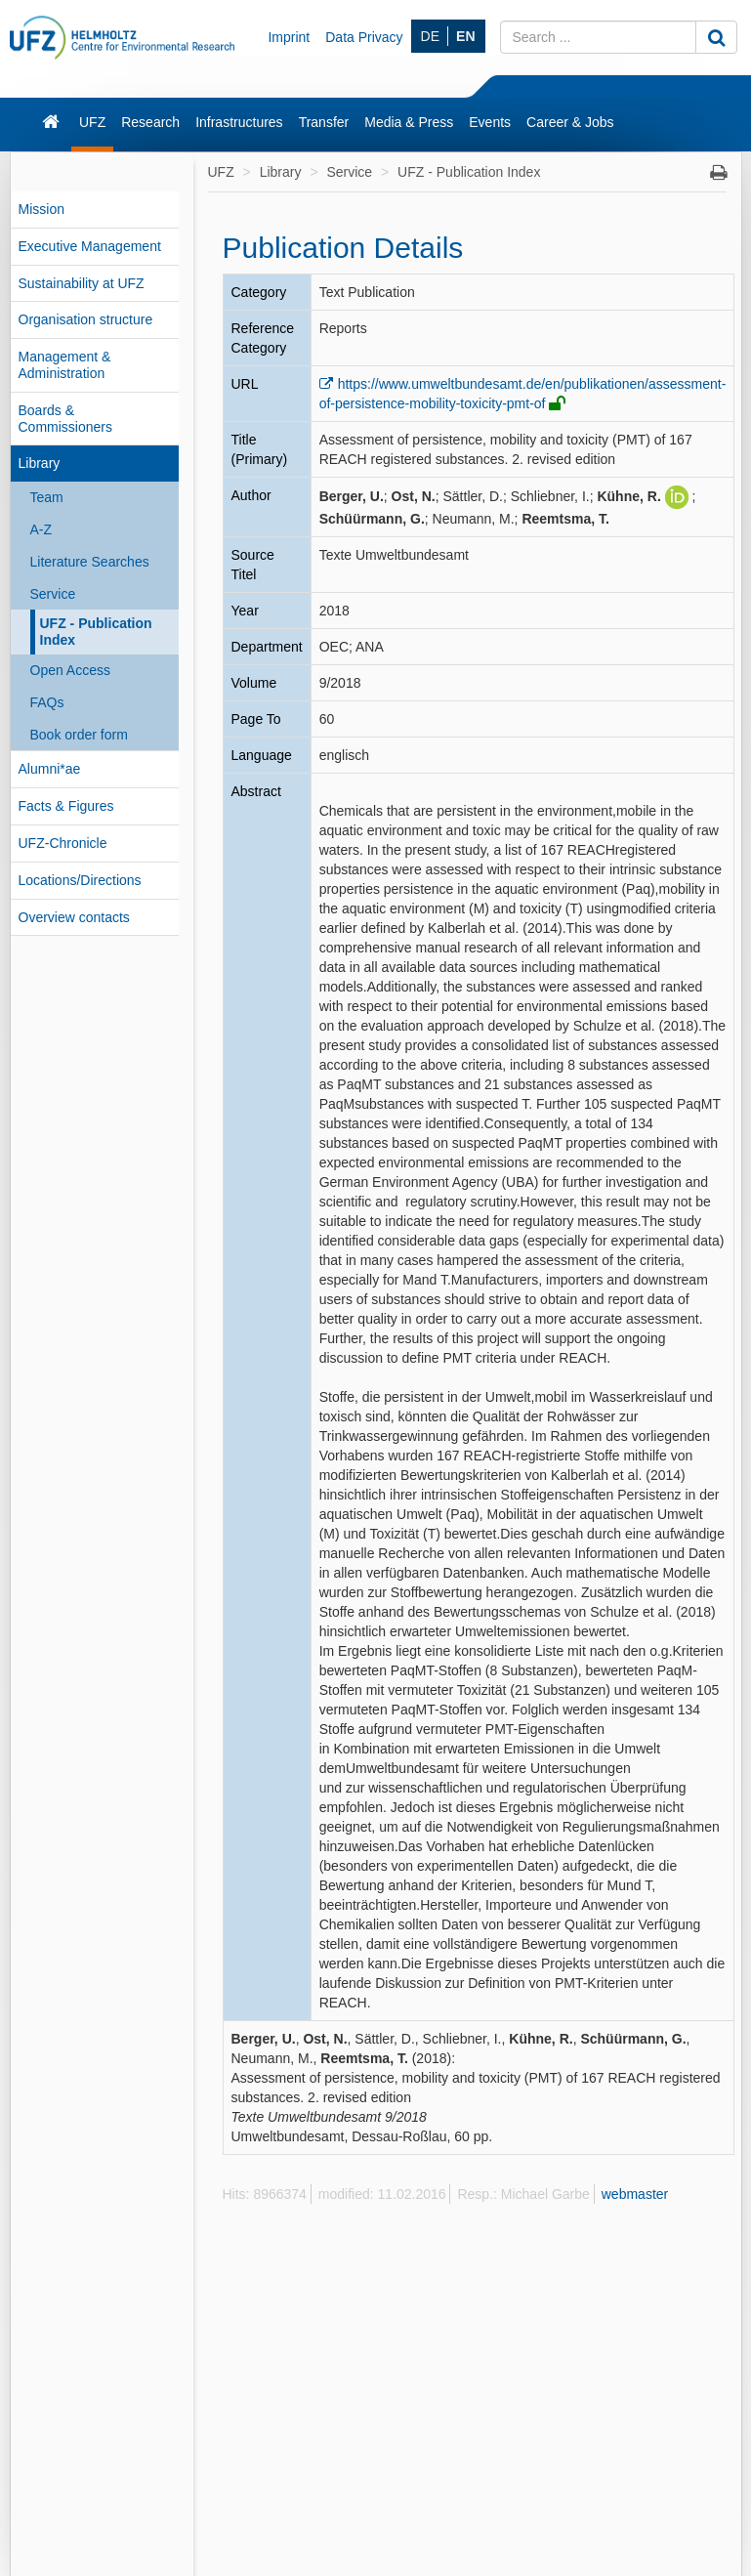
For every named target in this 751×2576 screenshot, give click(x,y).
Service (53, 594)
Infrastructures (238, 122)
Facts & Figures (66, 806)
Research (150, 122)
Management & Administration (65, 365)
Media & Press (408, 122)
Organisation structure (86, 319)
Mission (41, 209)
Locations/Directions (80, 880)
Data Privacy (363, 37)
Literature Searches (89, 562)
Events (490, 122)
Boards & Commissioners (65, 418)
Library (40, 463)
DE (430, 36)
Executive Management (90, 246)
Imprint (289, 37)
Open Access (70, 670)
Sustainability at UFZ (82, 283)
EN (465, 36)
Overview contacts (74, 917)
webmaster (635, 2194)
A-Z (41, 529)
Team (46, 497)
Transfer (324, 122)
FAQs (47, 702)
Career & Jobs (569, 122)
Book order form (79, 734)
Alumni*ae (50, 769)
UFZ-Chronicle (63, 843)
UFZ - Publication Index (96, 631)
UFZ (92, 122)
